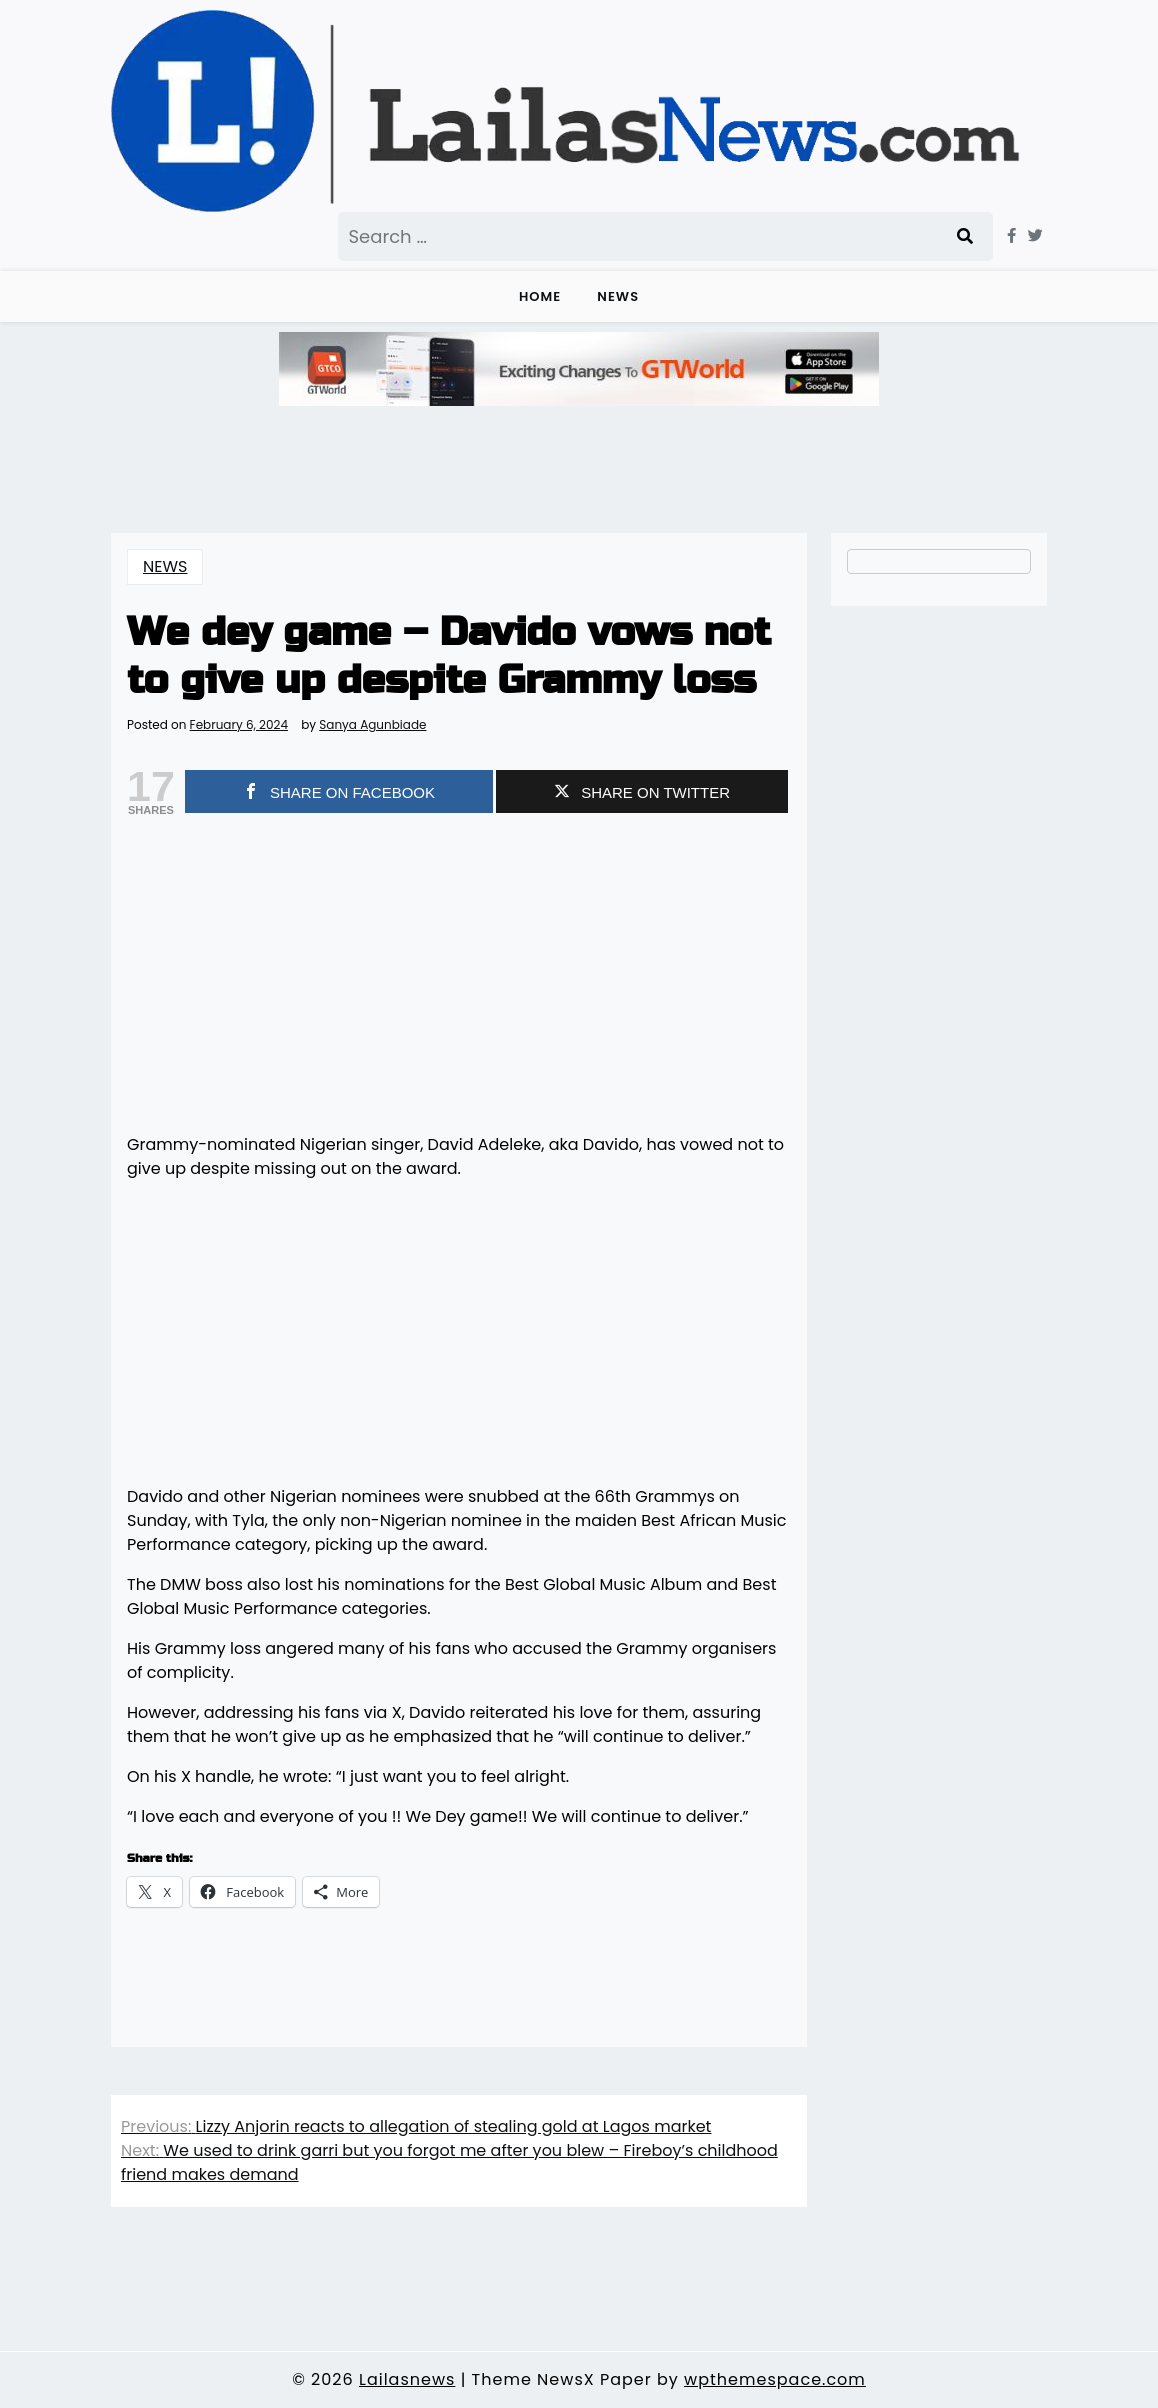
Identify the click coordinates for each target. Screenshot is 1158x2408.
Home (540, 296)
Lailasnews (407, 2379)
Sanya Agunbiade (372, 725)
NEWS (618, 296)
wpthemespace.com (775, 2379)
